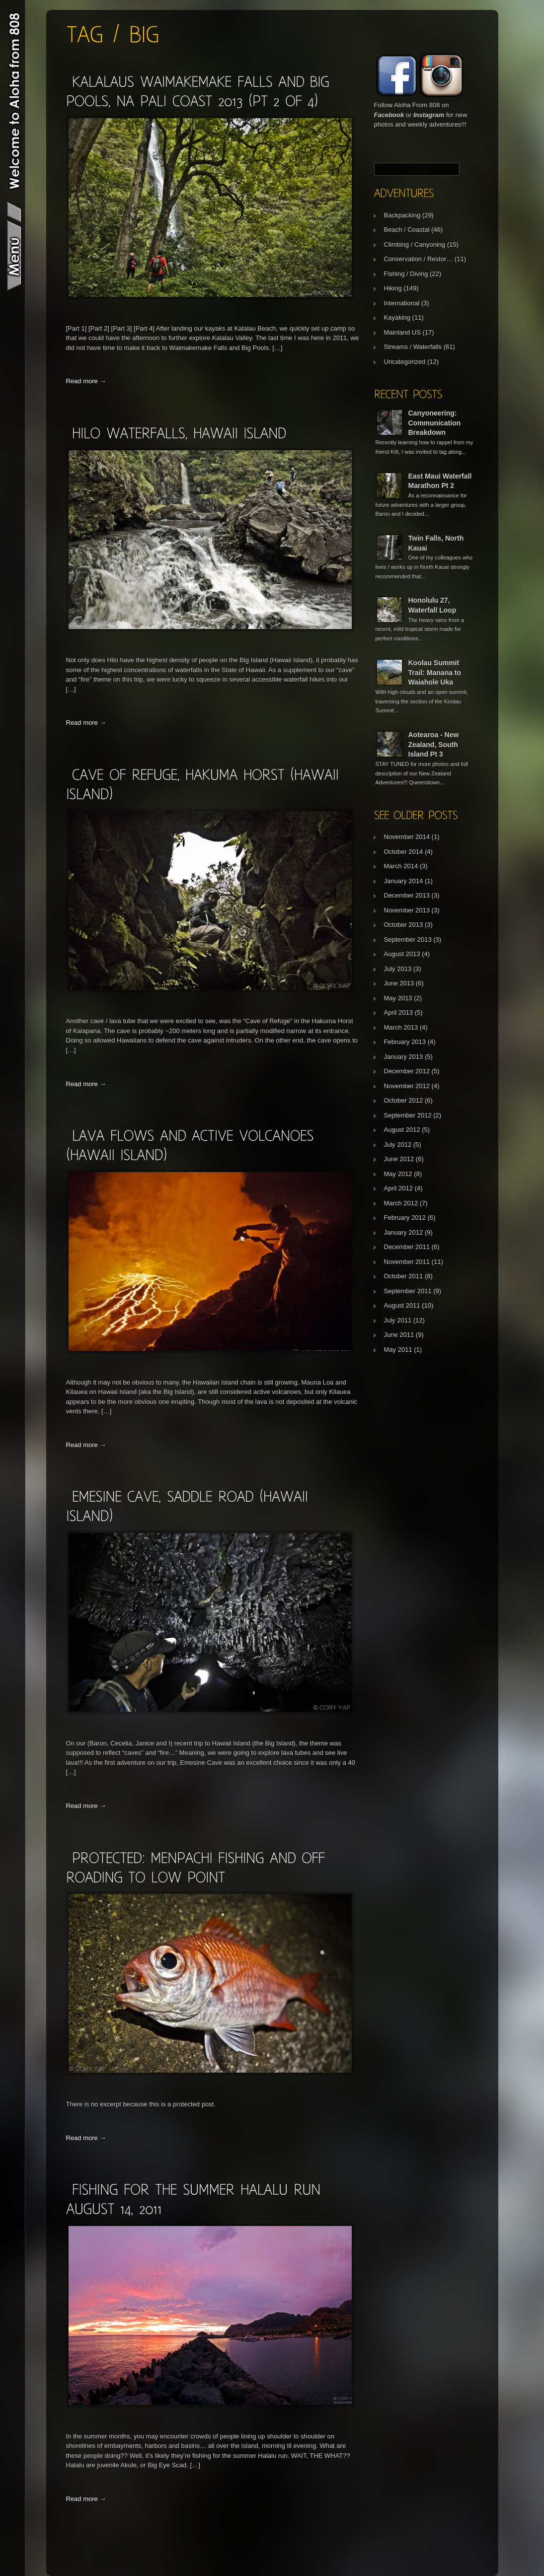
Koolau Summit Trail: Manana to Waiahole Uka (435, 672)
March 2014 (401, 866)
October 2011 (403, 1276)
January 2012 (403, 1232)
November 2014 (407, 836)
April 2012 (398, 1188)
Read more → (86, 381)
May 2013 (398, 998)
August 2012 (402, 1129)
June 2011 (399, 1334)
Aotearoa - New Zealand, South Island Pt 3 (433, 744)
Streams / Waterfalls (413, 346)
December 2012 (407, 1071)
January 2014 (403, 881)
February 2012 (405, 1217)
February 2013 (405, 1041)
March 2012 (401, 1203)
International (402, 303)
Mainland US (402, 332)
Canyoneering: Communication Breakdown (434, 422)
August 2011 (402, 1305)
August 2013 (402, 954)
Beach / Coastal (407, 229)
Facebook (389, 115)
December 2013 (407, 895)
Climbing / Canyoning (415, 244)
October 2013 (403, 924)
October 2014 (403, 851)
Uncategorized (405, 361)
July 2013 (398, 969)
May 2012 (398, 1174)
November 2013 (407, 910)
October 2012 (403, 1100)
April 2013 (398, 1012)
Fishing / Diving (406, 274)
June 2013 (399, 983)
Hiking (393, 288)
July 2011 (398, 1320)
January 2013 (403, 1056)
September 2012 (408, 1115)
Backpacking (402, 215)
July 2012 (398, 1144)
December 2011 (407, 1247)
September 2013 (408, 939)
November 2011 (407, 1261)
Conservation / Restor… (418, 259)
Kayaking (397, 317)
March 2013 (401, 1027)
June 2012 (399, 1159)
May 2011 (398, 1349)
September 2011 (408, 1291)
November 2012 (407, 1086)
